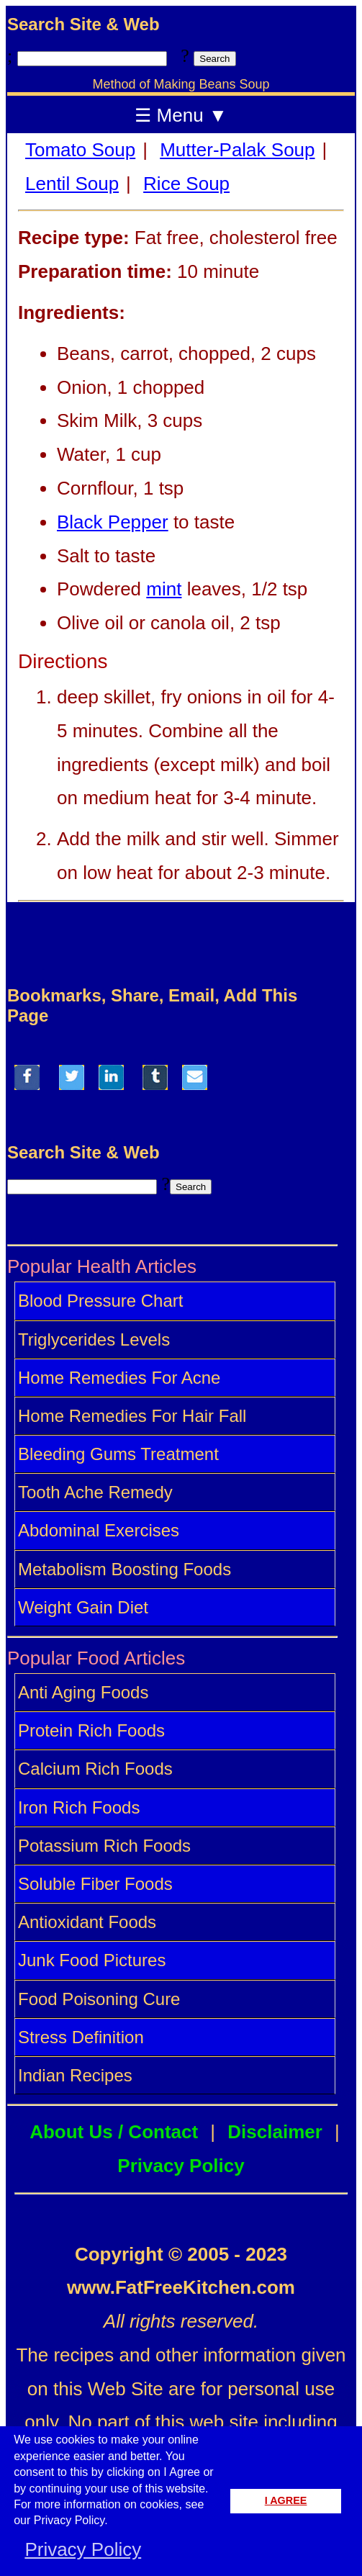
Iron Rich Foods (79, 1807)
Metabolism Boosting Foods (124, 1569)
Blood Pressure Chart (100, 1300)
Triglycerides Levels (94, 1339)
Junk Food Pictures (92, 1960)
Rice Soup (186, 183)
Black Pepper (112, 522)
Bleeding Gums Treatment (118, 1454)
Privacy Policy (180, 2165)
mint (163, 589)
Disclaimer (274, 2132)
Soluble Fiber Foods (95, 1883)
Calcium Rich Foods (95, 1768)
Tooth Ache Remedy (95, 1492)
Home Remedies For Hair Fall (132, 1416)
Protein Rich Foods (91, 1730)
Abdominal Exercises (98, 1530)
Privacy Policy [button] (82, 2549)
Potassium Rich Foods (104, 1845)
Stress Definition (81, 2037)
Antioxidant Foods (87, 1922)
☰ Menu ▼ (181, 115)
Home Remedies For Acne (119, 1377)
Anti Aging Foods (83, 1692)
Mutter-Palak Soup (237, 150)
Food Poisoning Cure (99, 1999)
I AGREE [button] (286, 2500)
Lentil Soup (72, 183)
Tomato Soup (80, 150)
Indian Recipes (75, 2075)
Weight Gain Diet (83, 1607)
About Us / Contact (114, 2132)
